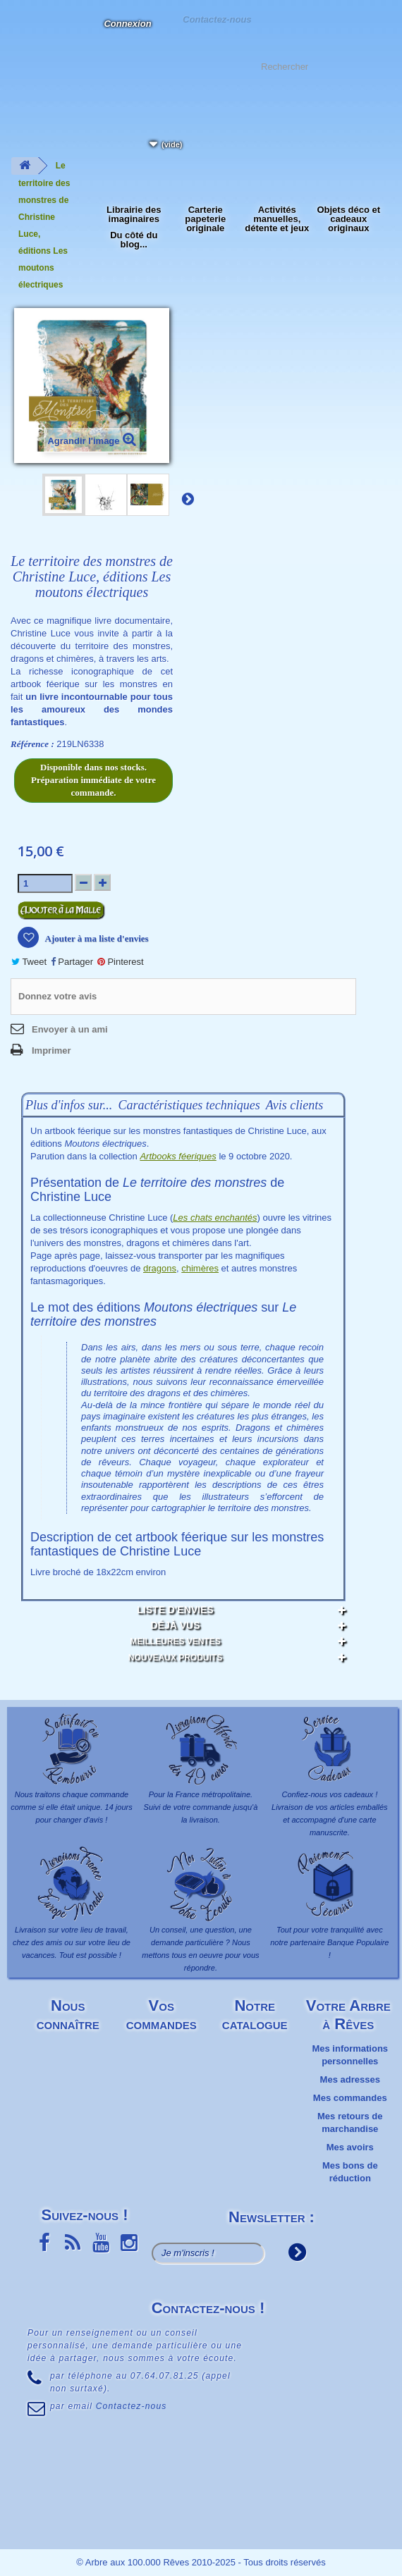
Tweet (29, 961)
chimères (200, 1268)
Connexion (127, 23)
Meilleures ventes (175, 1641)
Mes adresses (350, 2079)
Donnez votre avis (57, 996)
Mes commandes (350, 2098)
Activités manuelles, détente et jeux (277, 219)
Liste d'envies (175, 1609)
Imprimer (51, 1050)
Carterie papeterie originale (205, 219)
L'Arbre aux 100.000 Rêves (23, 32)
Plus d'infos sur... (68, 1105)
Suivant (188, 498)
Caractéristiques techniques (189, 1105)
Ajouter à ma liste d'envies (96, 938)
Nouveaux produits (175, 1658)
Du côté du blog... (133, 239)
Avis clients (294, 1105)
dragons (159, 1268)
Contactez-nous (216, 18)
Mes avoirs (350, 2147)
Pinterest (120, 961)
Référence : (32, 744)
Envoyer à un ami (70, 1029)
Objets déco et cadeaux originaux (348, 219)
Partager (72, 961)
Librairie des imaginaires (133, 214)
